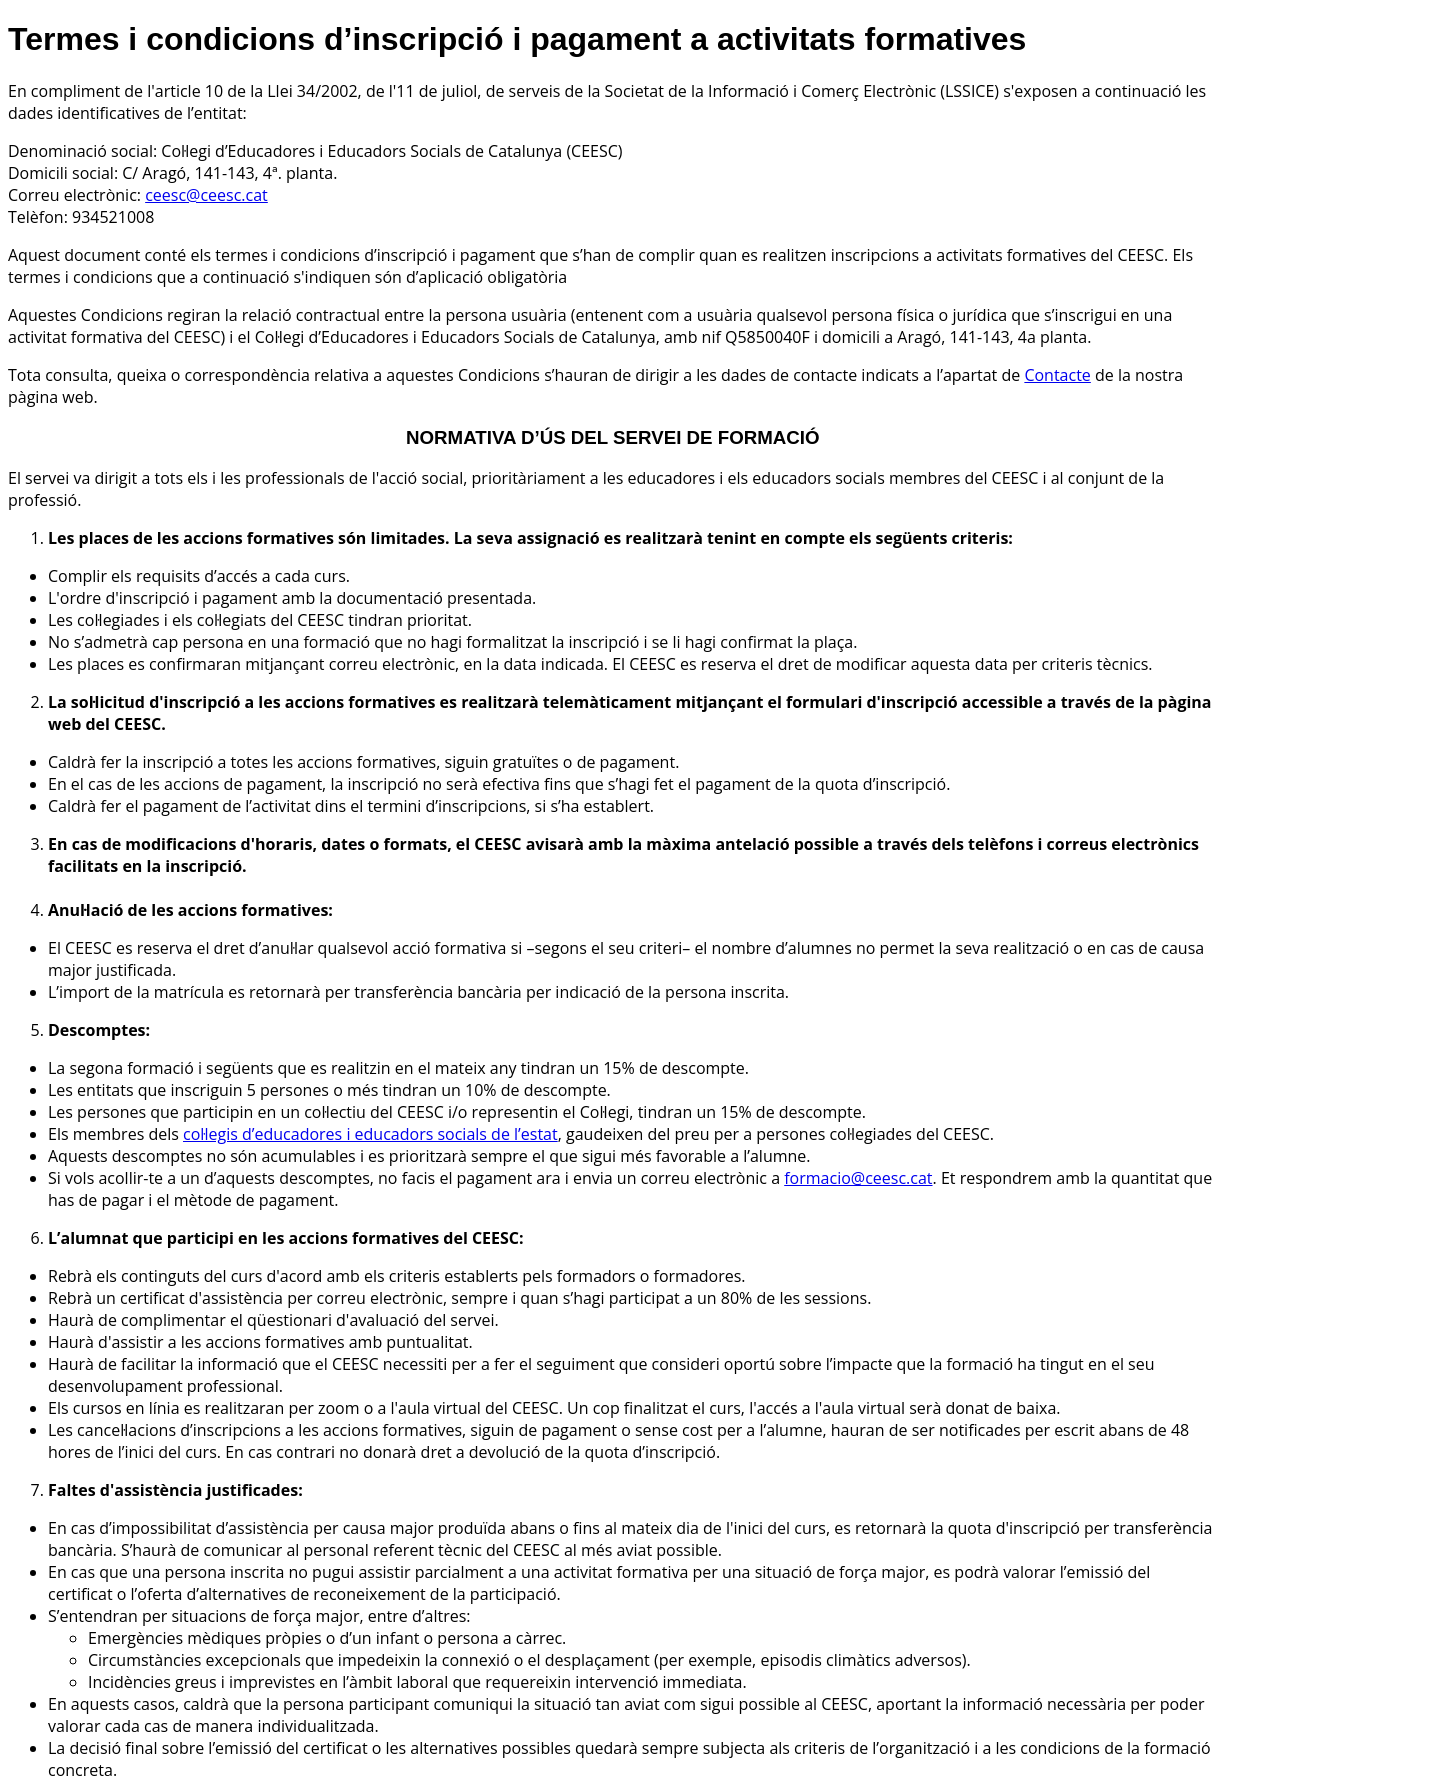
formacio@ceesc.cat (858, 1178)
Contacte (1057, 375)
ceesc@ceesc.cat (206, 195)
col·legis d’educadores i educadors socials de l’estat (370, 1134)
